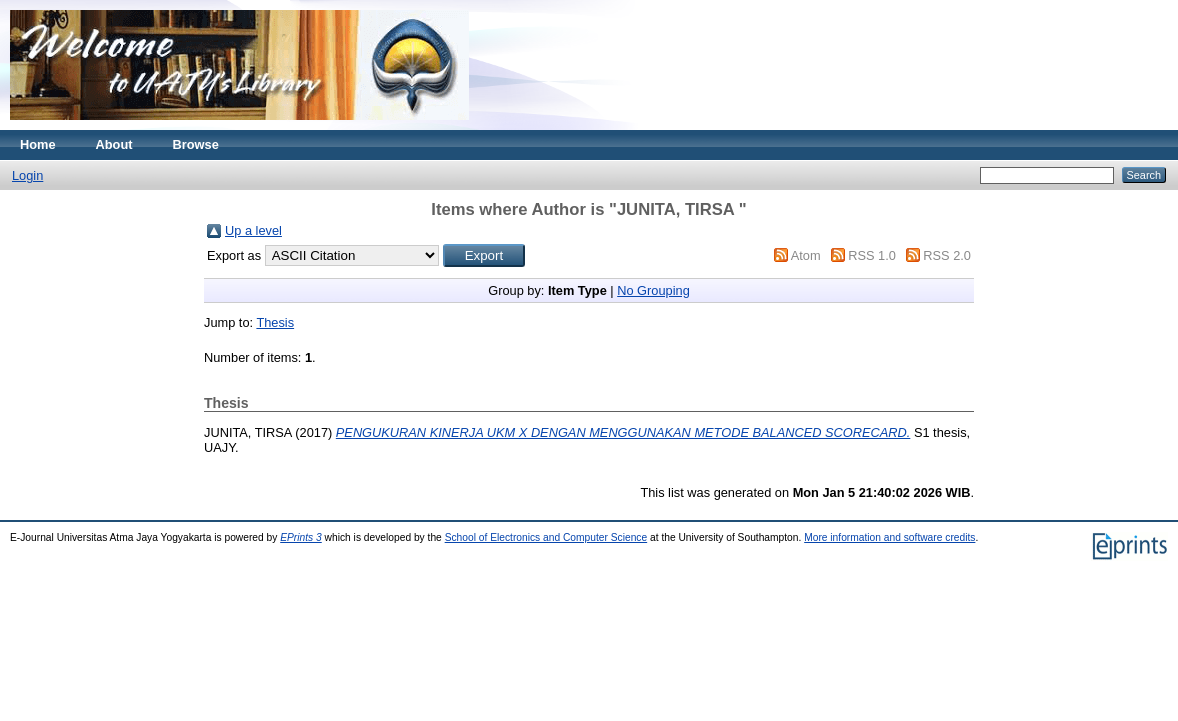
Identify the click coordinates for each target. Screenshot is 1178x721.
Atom (806, 255)
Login (27, 175)
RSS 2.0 (947, 255)
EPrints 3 (301, 537)
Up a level (253, 230)
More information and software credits (889, 537)
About (114, 144)
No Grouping (653, 290)
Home (38, 144)
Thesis (275, 322)
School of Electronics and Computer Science (546, 537)
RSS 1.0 (872, 255)
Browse (196, 144)
